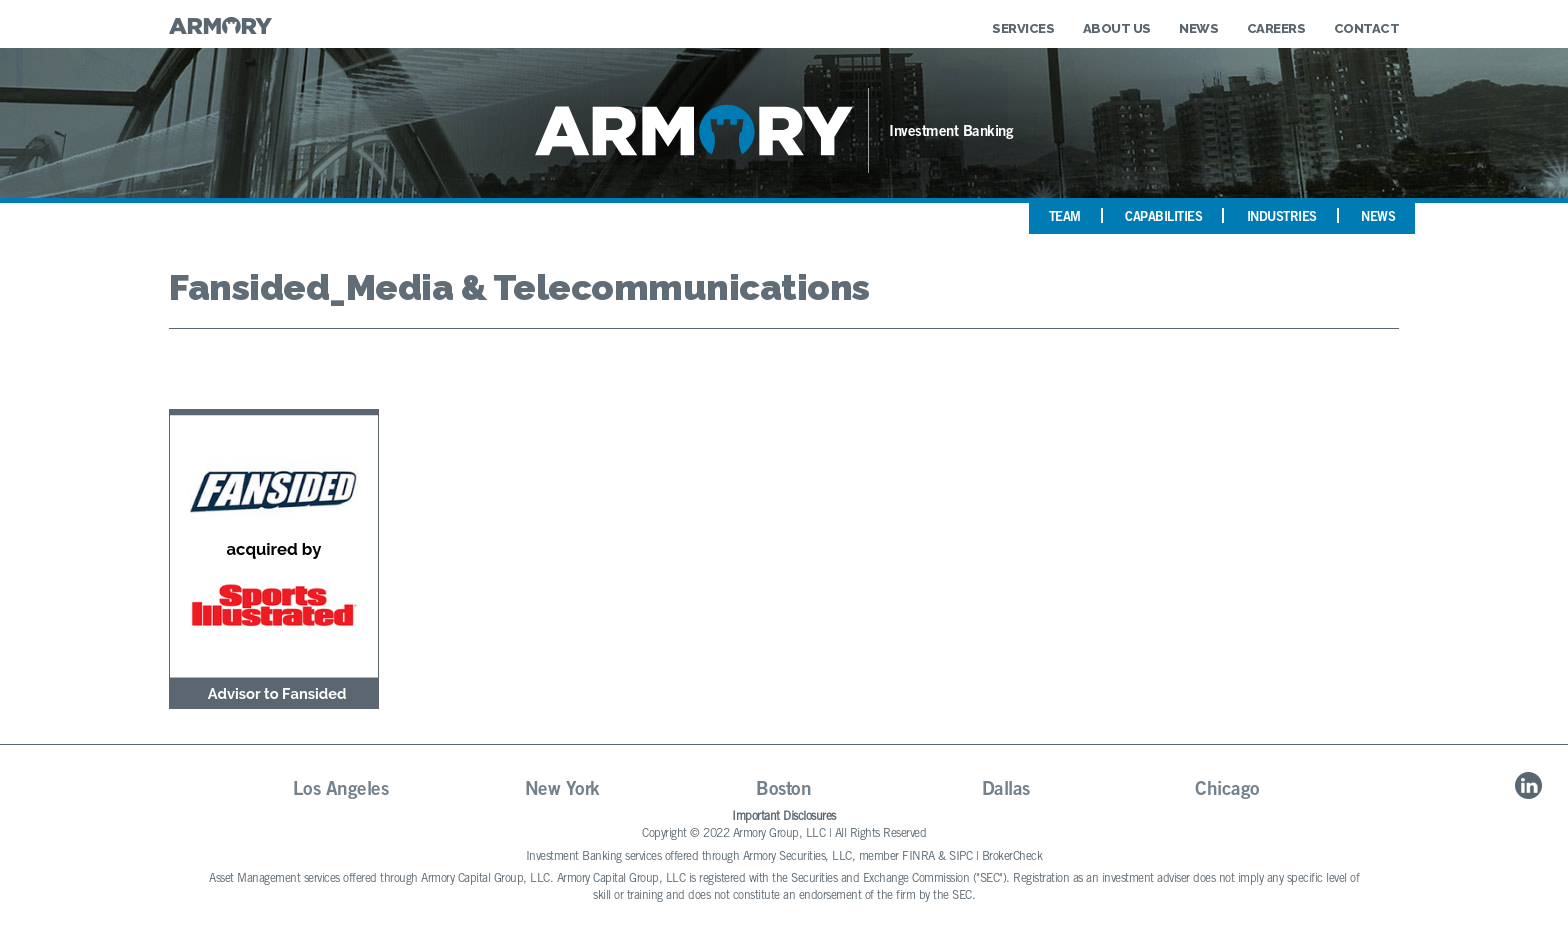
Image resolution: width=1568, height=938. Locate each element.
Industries (1282, 218)
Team (1065, 218)
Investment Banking (951, 132)
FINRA (918, 857)
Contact (1367, 28)
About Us (1117, 28)
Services (1023, 28)
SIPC (960, 857)
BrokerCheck (1012, 857)
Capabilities (1163, 218)
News (1198, 28)
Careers (1276, 28)
